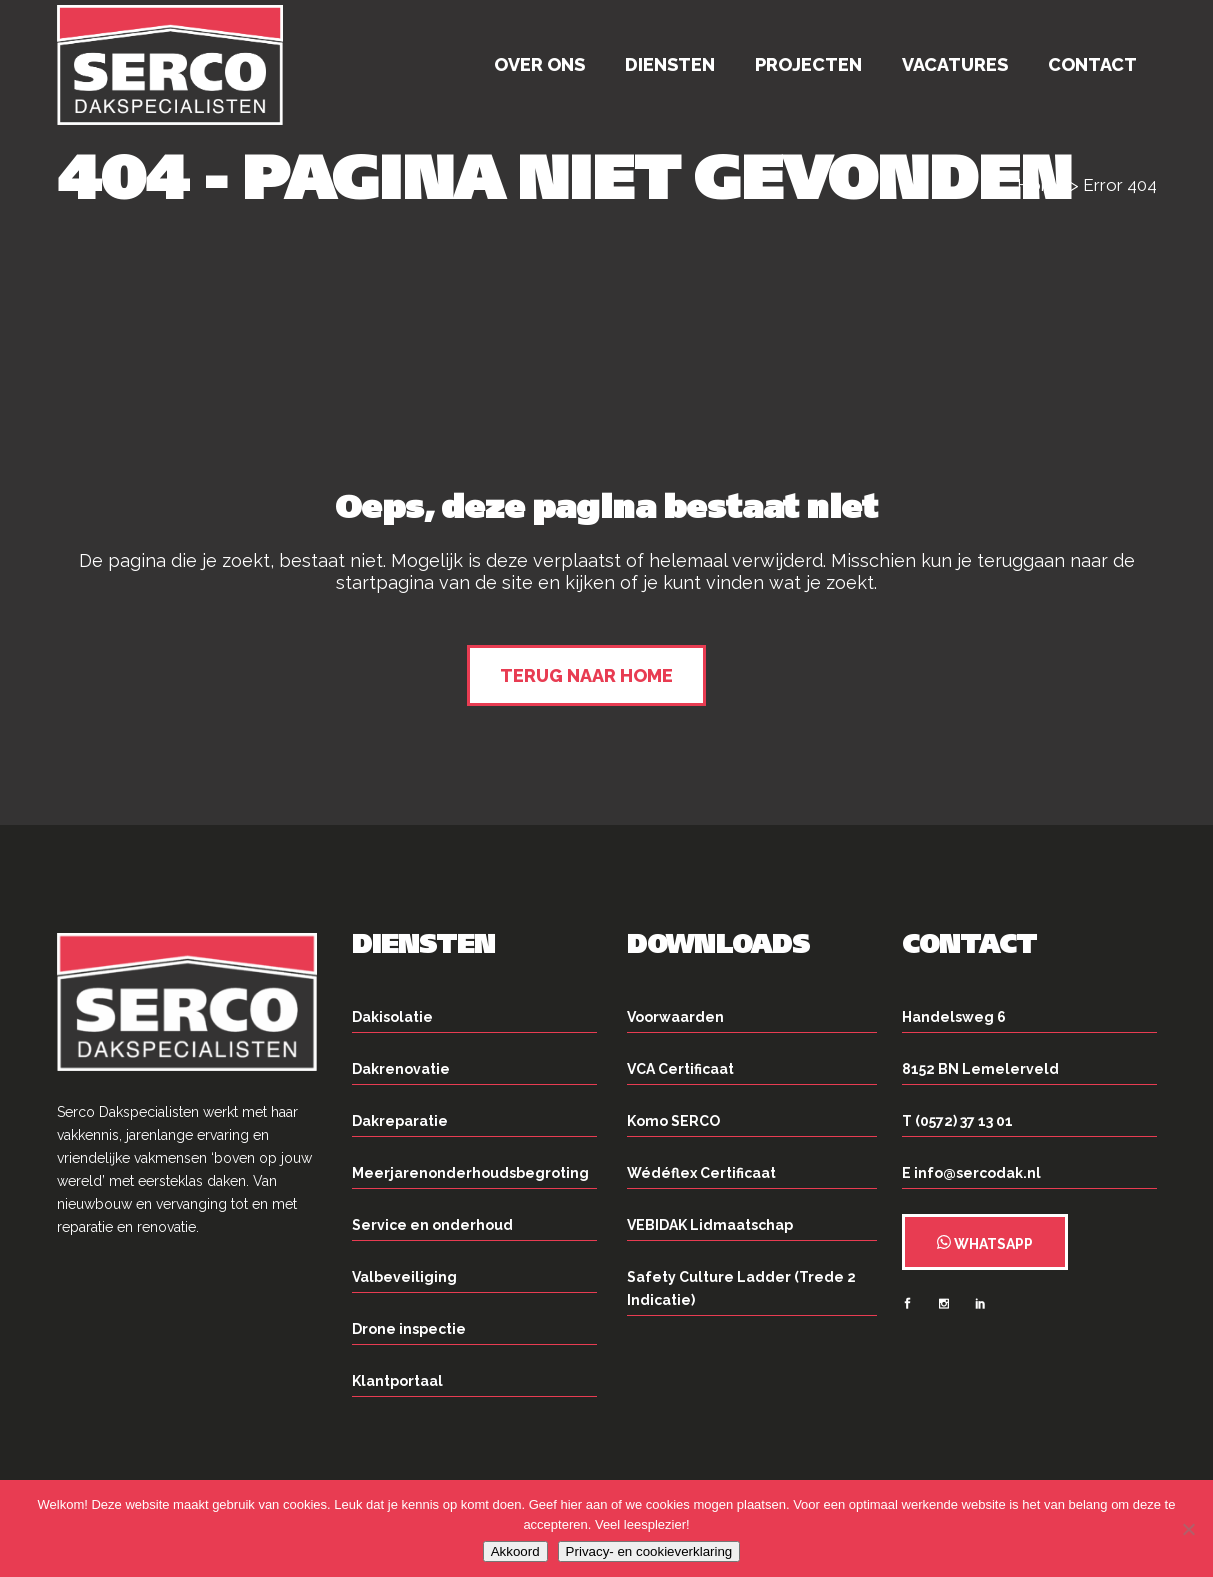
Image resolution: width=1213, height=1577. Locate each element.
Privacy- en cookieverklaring (649, 1551)
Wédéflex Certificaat (701, 1173)
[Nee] (1188, 1529)
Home (1041, 185)
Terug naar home (586, 675)
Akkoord (515, 1551)
